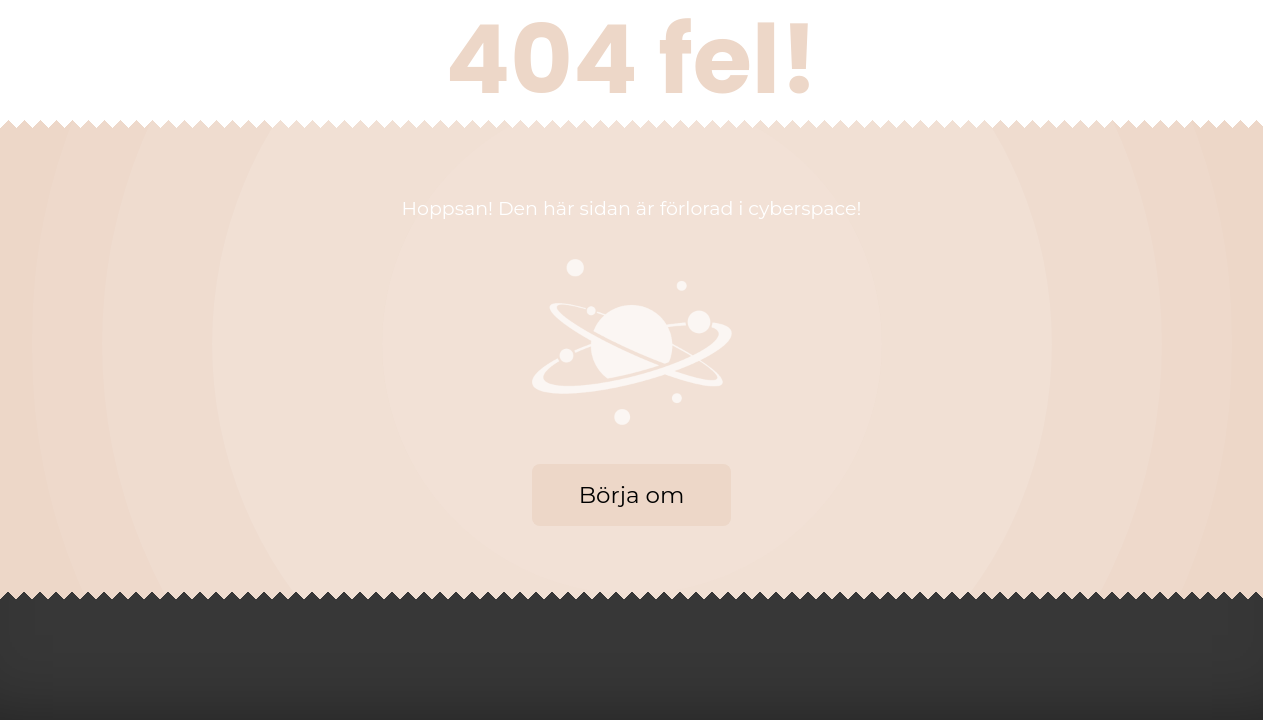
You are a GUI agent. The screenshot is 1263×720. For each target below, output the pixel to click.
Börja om (632, 495)
